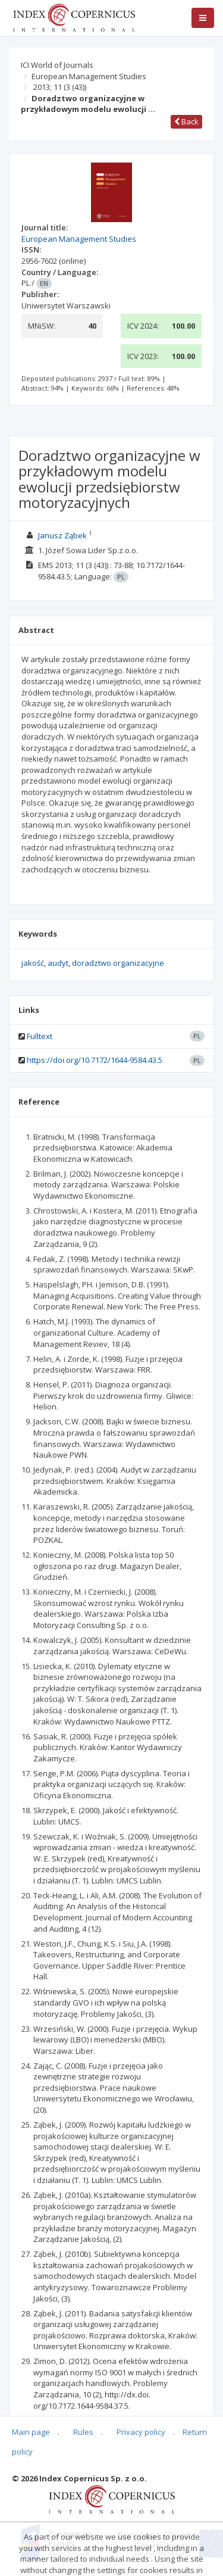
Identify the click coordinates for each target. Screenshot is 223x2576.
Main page (31, 2432)
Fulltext (39, 1036)
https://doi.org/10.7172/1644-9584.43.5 (94, 1060)
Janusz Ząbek (62, 535)
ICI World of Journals (57, 65)
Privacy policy (141, 2432)
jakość (32, 963)
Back (186, 121)
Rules (83, 2432)
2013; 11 (59, 87)
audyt (58, 963)
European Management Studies (89, 76)
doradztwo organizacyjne (118, 963)
